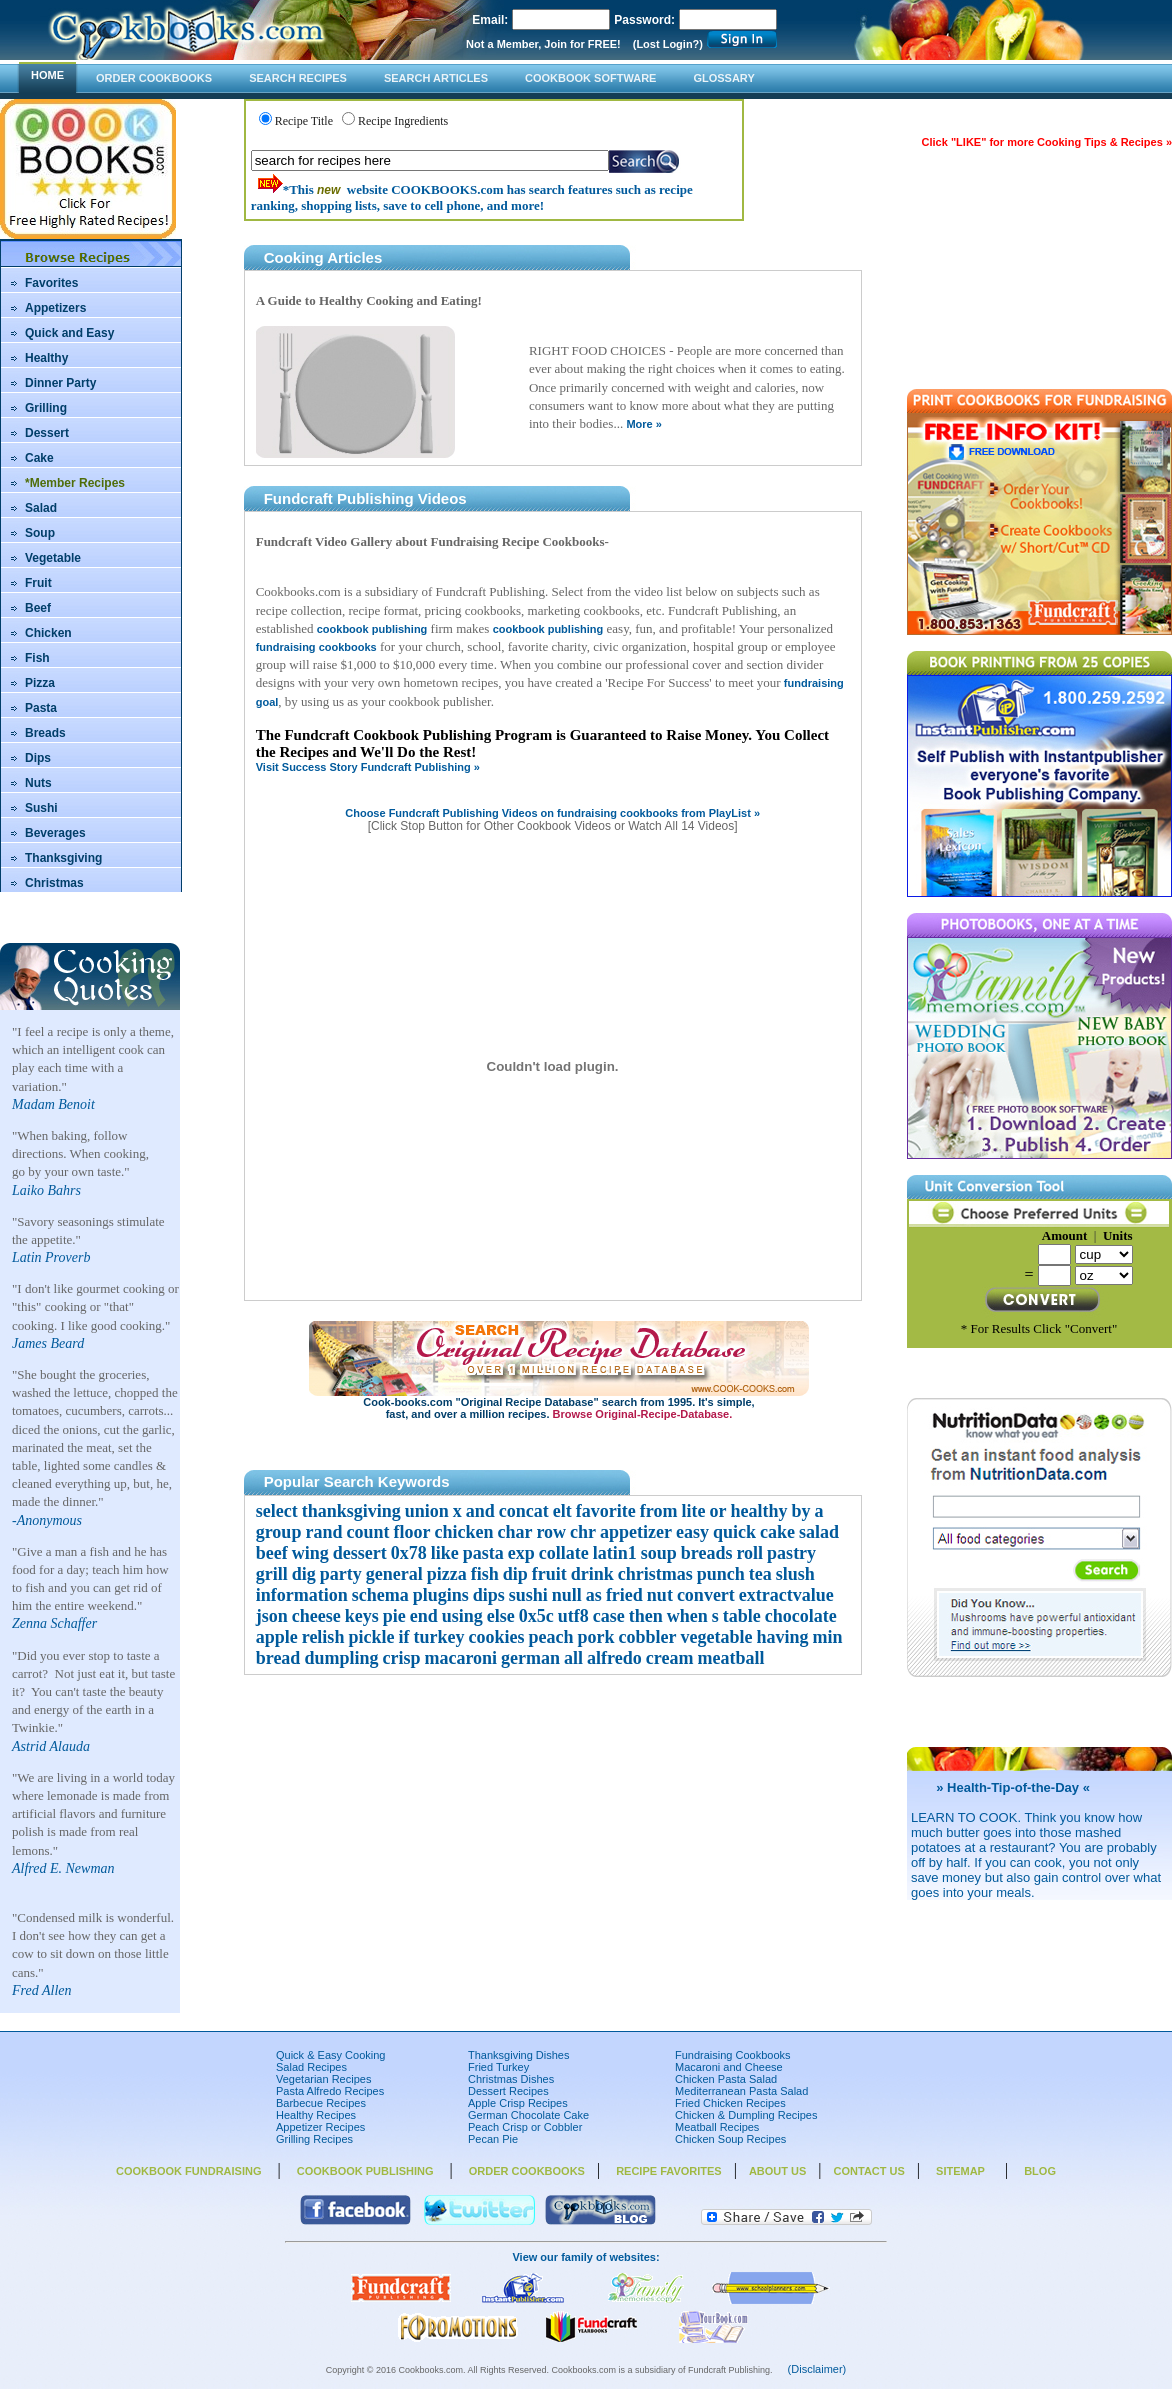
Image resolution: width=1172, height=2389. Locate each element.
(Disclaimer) (817, 2369)
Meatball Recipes (717, 2127)
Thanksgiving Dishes (519, 2055)
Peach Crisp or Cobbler (525, 2127)
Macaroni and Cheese (729, 2067)
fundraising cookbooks (316, 647)
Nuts (38, 783)
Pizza (40, 683)
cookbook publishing (372, 629)
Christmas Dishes (511, 2079)
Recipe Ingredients (403, 121)
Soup (40, 533)
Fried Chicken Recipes (730, 2103)
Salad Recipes (311, 2067)
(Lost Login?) (668, 44)
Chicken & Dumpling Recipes (746, 2115)
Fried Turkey (498, 2067)
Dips (38, 758)
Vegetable (53, 558)
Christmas (54, 883)
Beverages (55, 833)
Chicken (48, 633)
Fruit (38, 583)
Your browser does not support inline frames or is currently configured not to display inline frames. (552, 1073)
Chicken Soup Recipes (730, 2139)
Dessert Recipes (508, 2091)
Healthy (46, 358)
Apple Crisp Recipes (518, 2103)
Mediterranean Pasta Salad (741, 2091)
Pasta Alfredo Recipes (330, 2091)
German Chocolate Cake (528, 2115)
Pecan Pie (493, 2139)
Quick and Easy (69, 333)
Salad (41, 508)
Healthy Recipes (316, 2115)
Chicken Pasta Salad (726, 2079)
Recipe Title (304, 121)
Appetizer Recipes (320, 2127)
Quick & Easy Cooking (330, 2055)
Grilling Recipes (314, 2139)
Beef (38, 608)
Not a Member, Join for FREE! (543, 44)
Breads (45, 733)
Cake (39, 458)
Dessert (47, 433)
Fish (37, 658)
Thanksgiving (63, 858)
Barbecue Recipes (321, 2103)
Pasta (41, 708)
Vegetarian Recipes (323, 2079)
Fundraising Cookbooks (733, 2055)
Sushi (41, 808)
